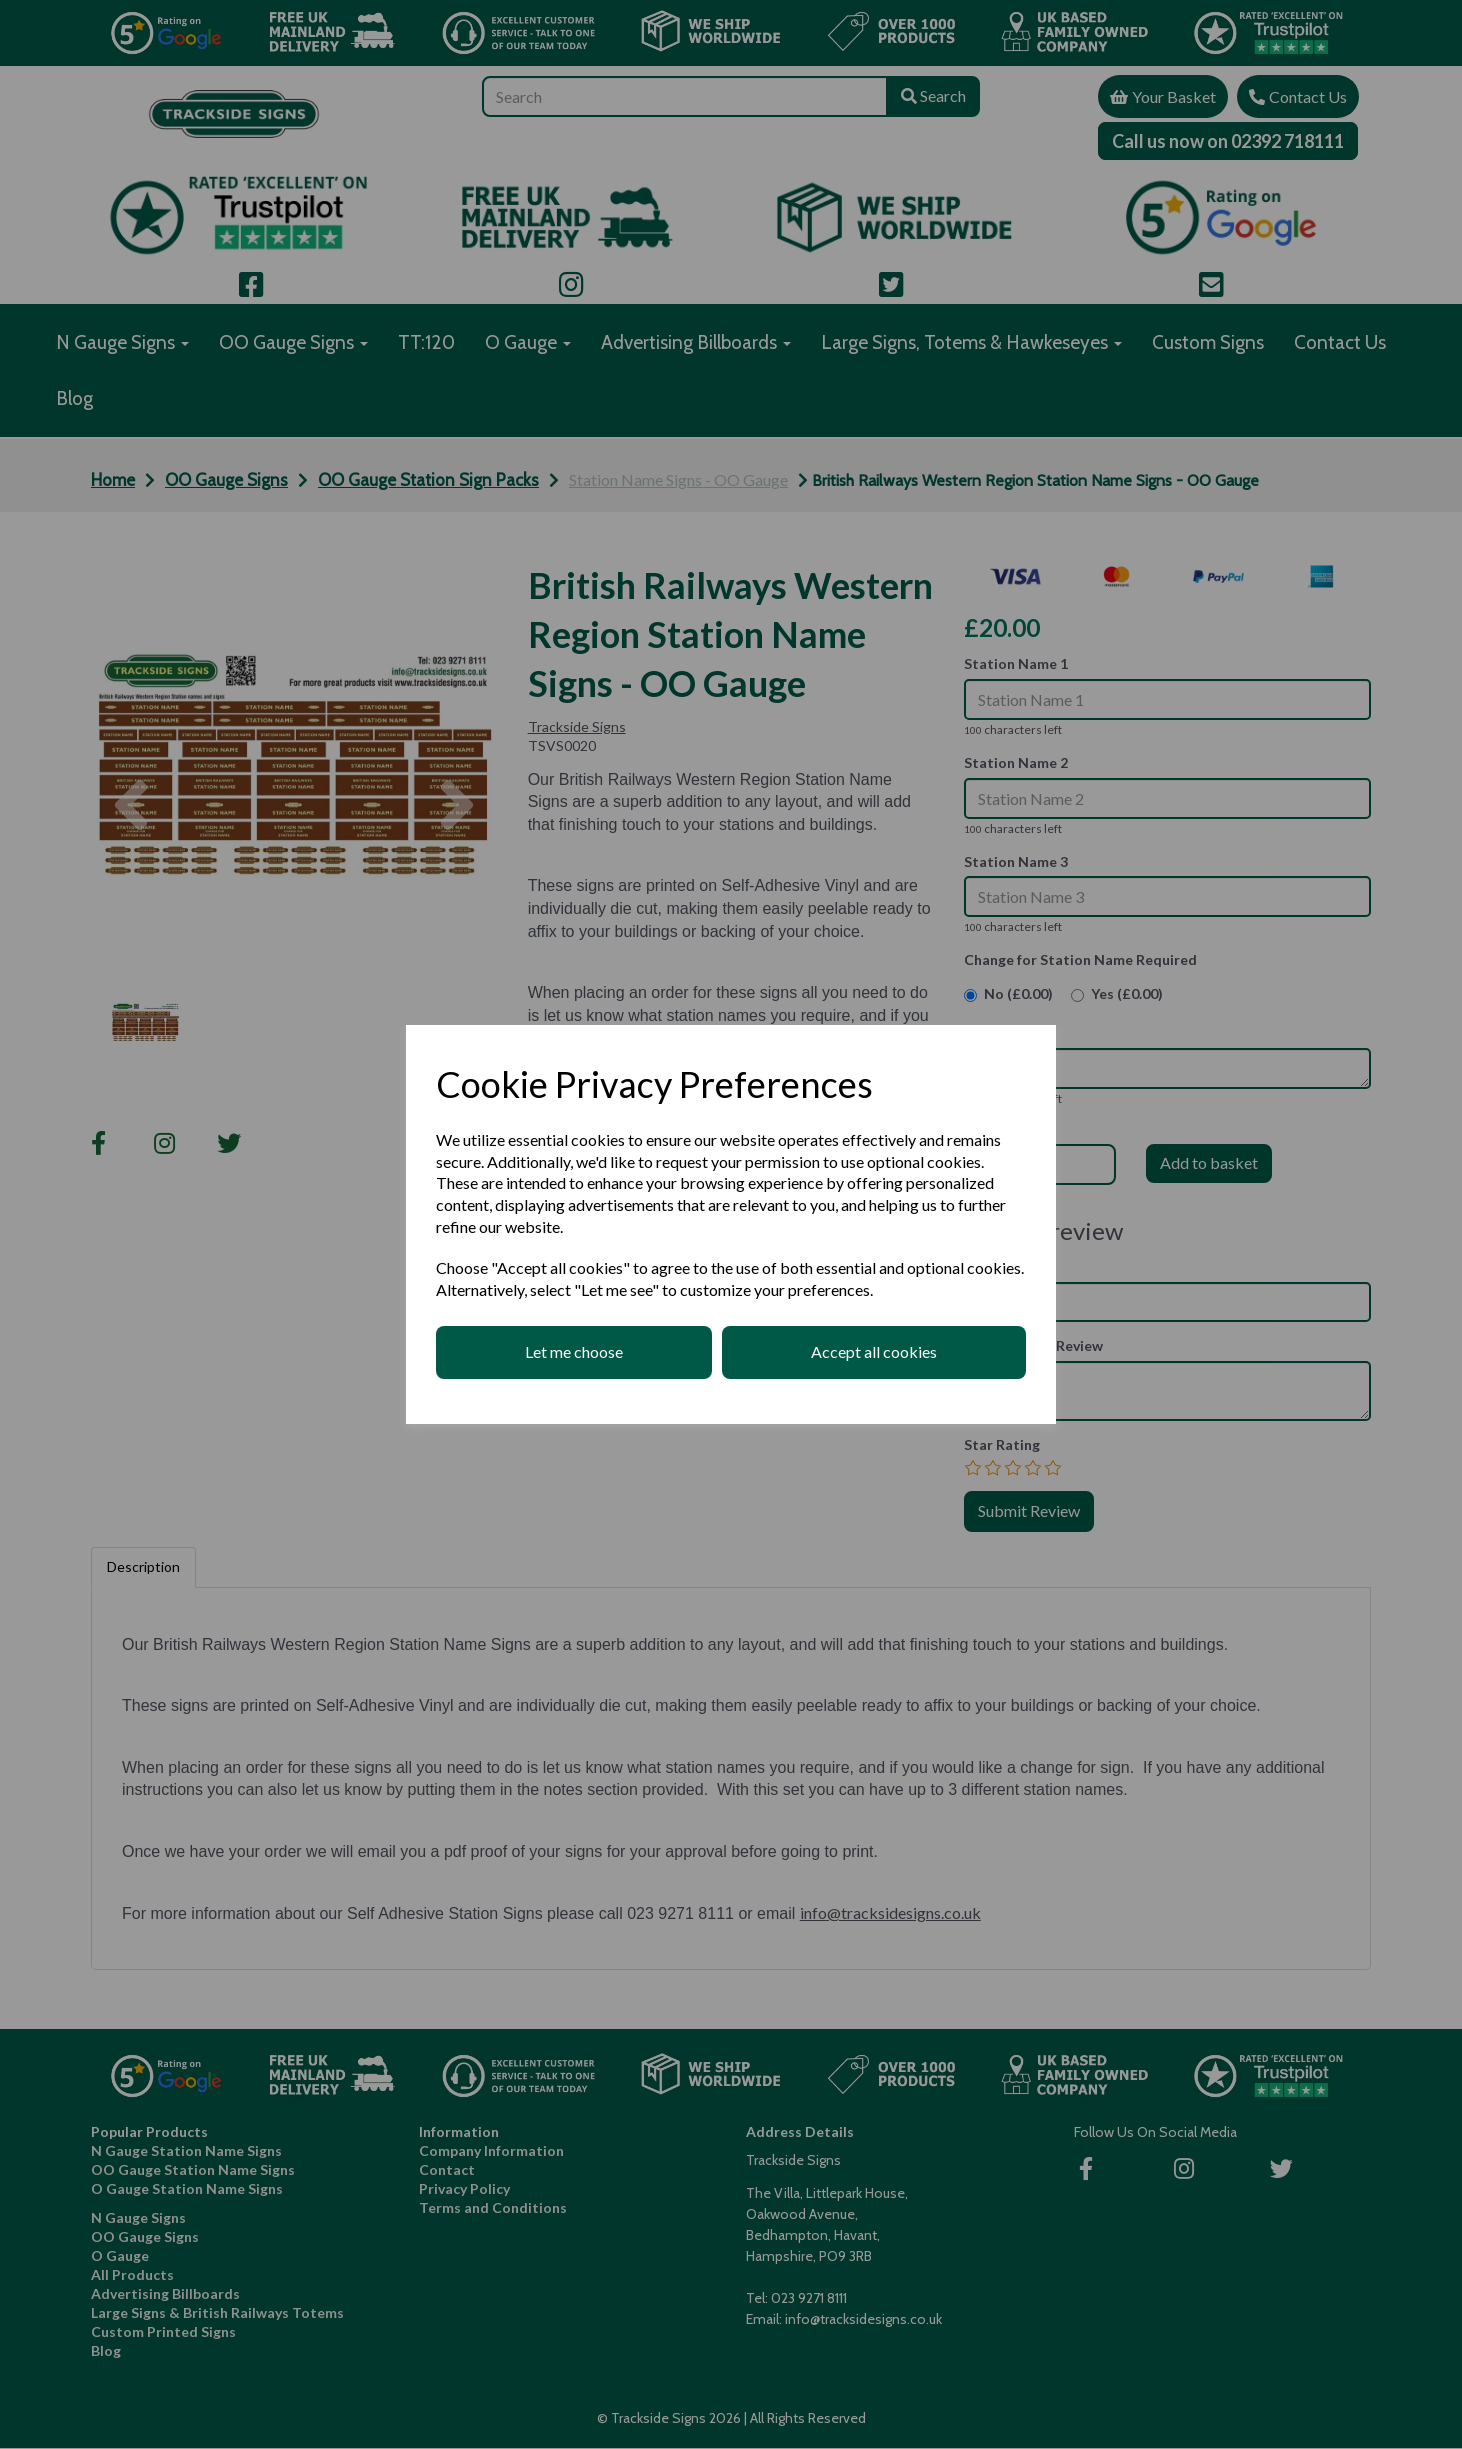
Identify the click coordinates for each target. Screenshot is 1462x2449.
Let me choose (574, 1351)
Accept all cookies (874, 1351)
